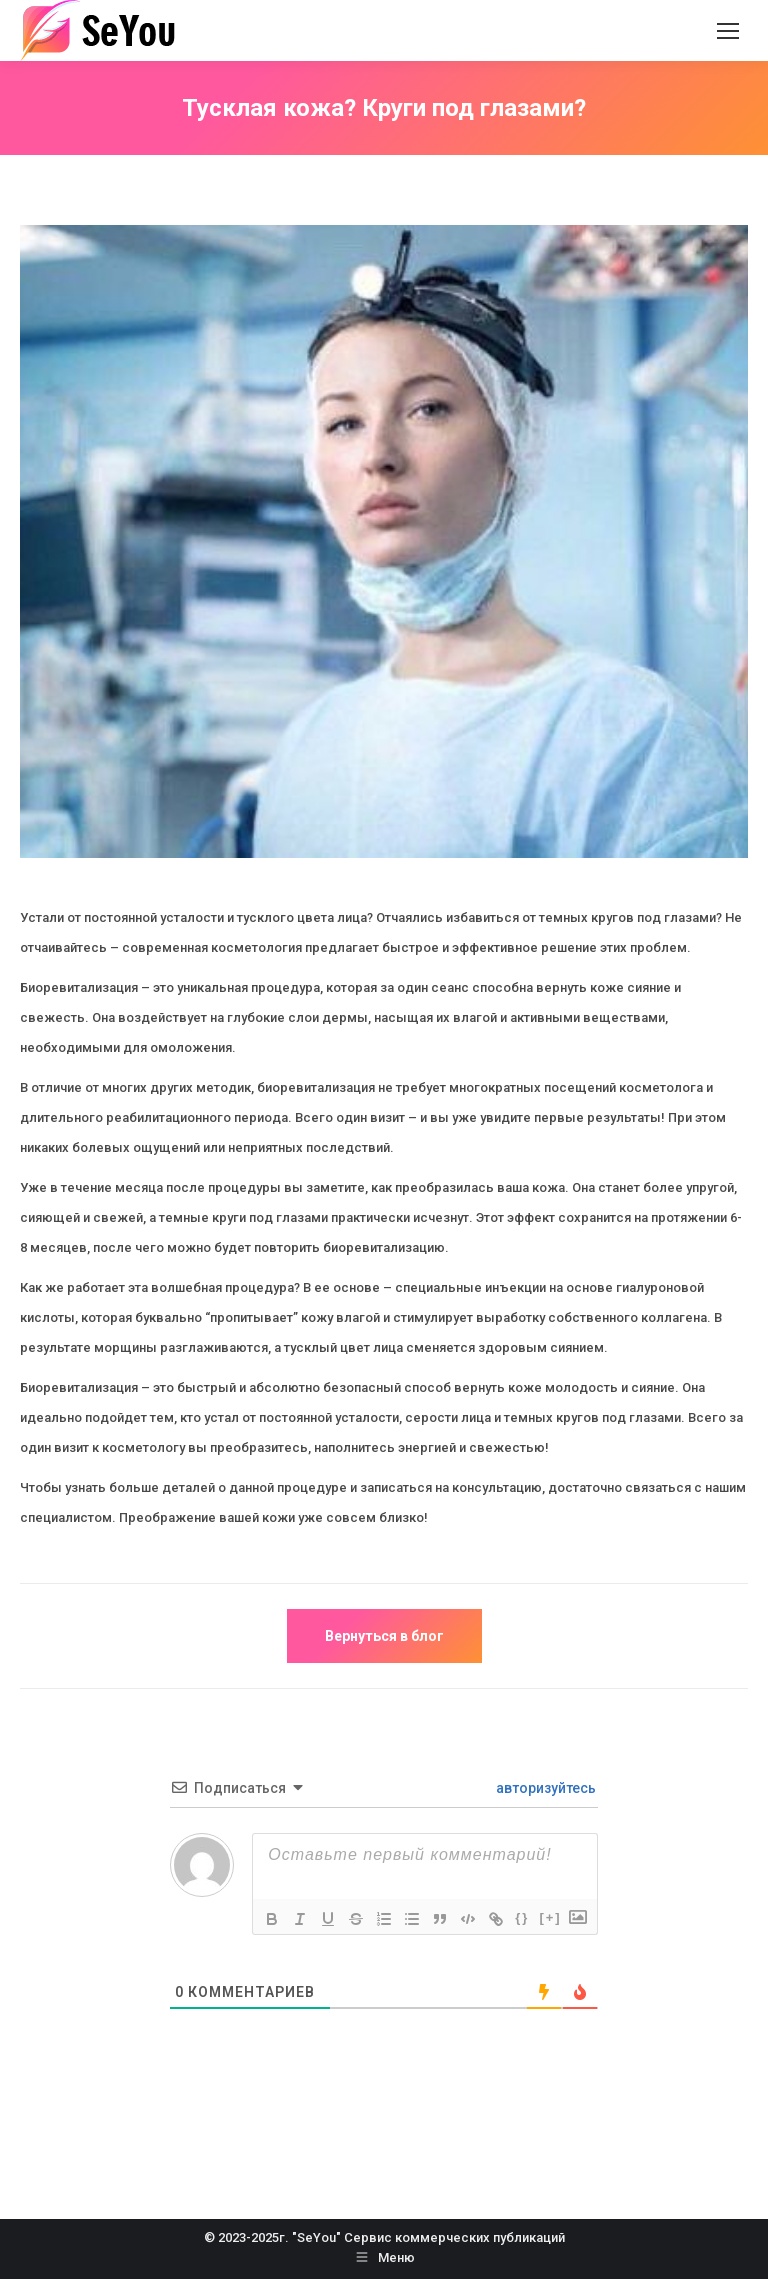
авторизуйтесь (544, 1788)
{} (522, 1917)
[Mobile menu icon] (728, 31)
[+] (550, 1917)
